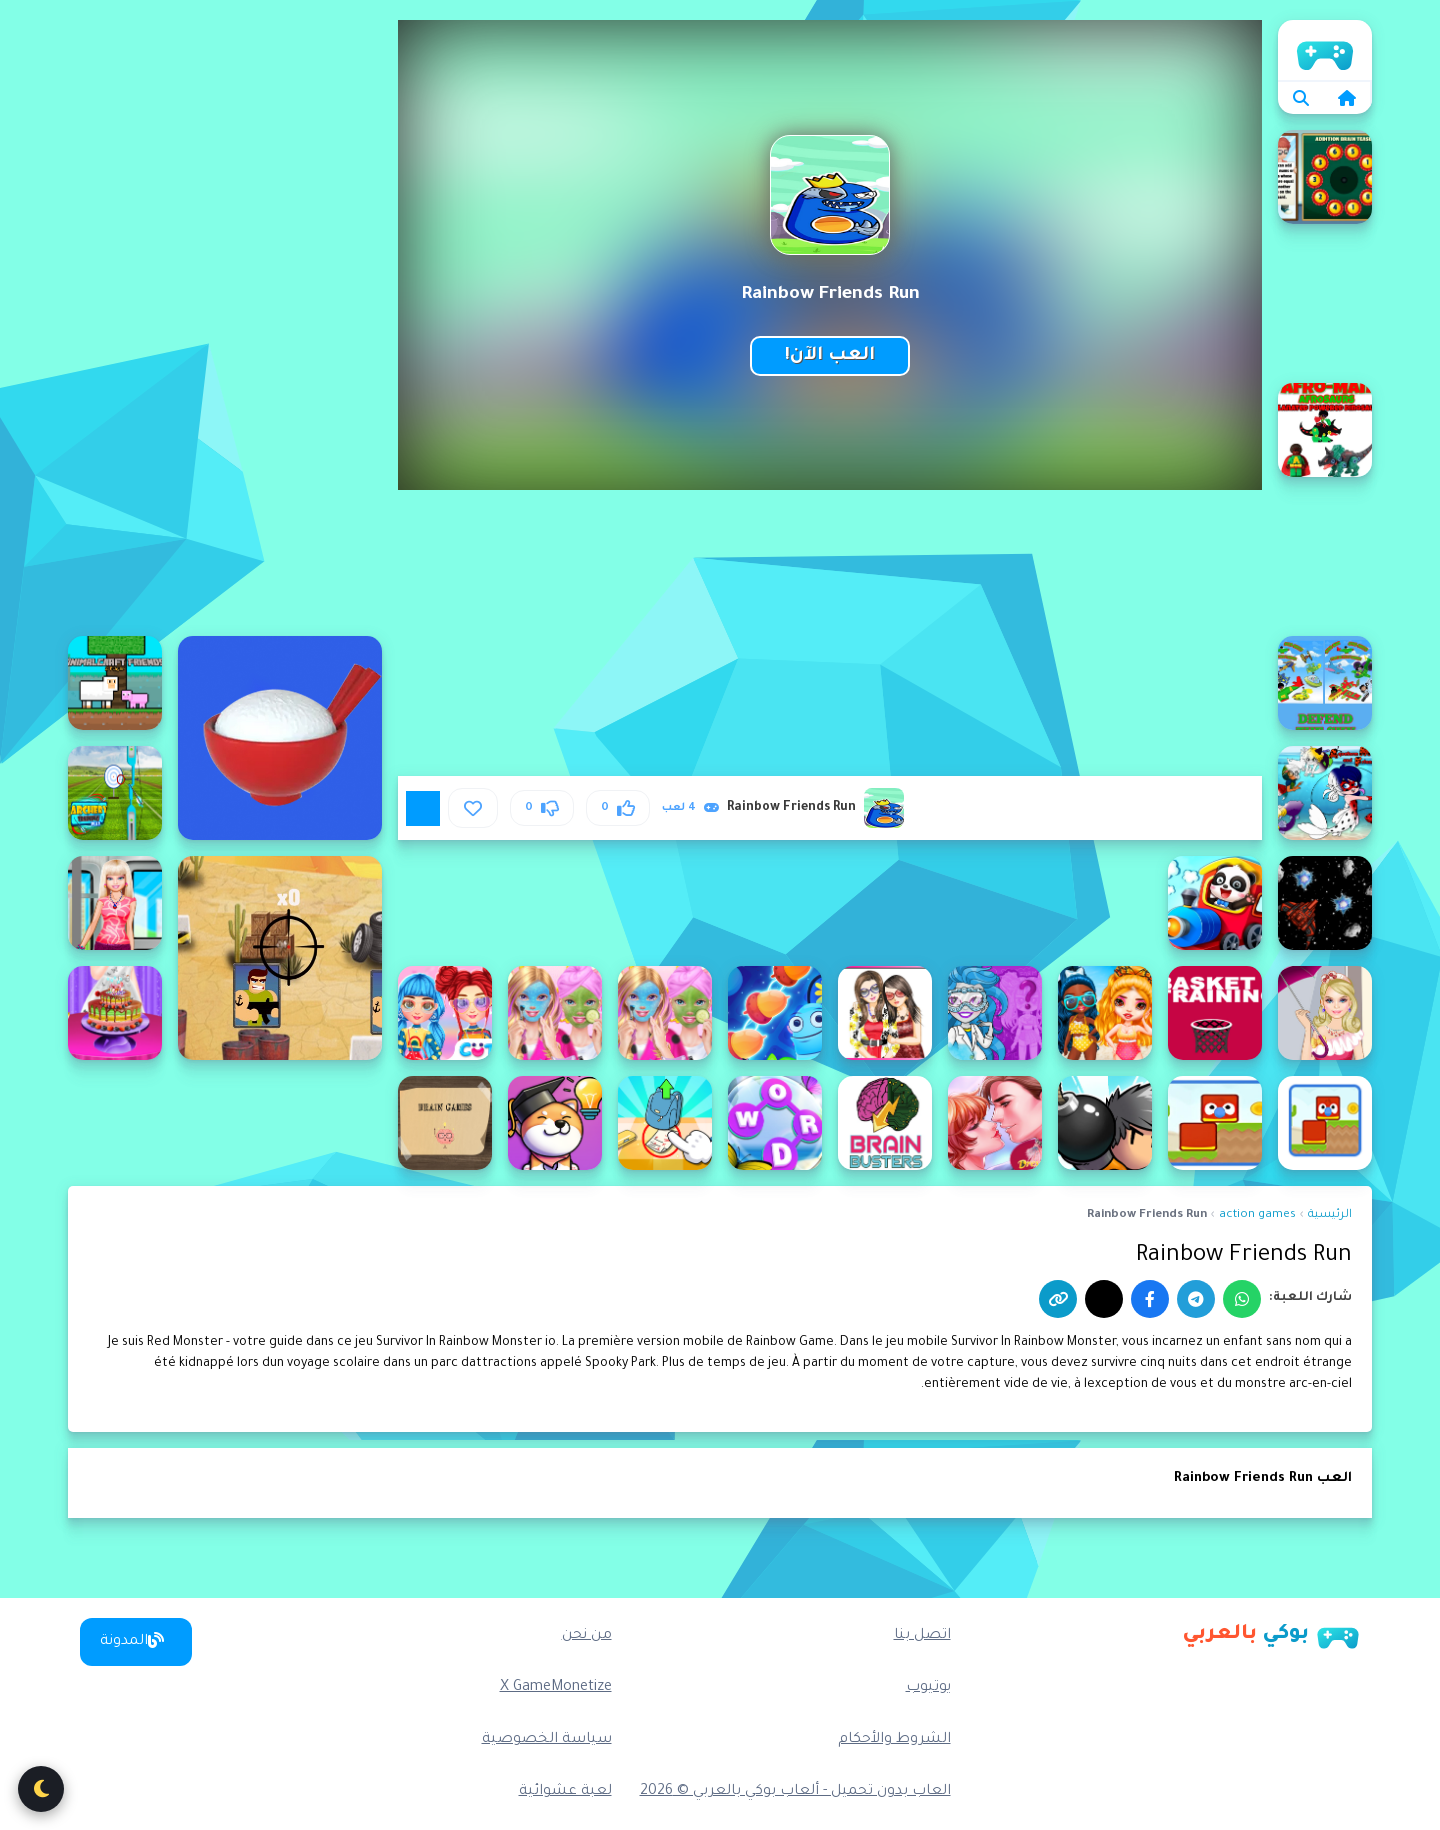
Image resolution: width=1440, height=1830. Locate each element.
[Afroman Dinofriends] (1325, 430)
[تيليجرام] (1196, 1299)
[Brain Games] (445, 1123)
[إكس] (1104, 1299)
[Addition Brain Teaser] (1325, 177)
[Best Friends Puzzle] (775, 1013)
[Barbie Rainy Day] (1325, 1013)
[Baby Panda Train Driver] (1215, 903)
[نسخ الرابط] (1058, 1299)
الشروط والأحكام (894, 1740)
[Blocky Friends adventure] (1215, 1123)
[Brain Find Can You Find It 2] (665, 1123)
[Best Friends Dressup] (885, 1013)
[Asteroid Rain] (1325, 903)
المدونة (132, 1641)
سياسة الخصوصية (547, 1740)
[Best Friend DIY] (995, 1013)
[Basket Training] (1215, 1013)
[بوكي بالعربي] (1271, 1634)
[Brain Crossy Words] (775, 1123)
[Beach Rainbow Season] (1105, 1013)
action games (1257, 1215)
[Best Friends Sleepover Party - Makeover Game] (555, 1013)
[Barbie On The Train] (115, 903)
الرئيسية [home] (1325, 50)
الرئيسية (1330, 1215)
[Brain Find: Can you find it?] (555, 1123)
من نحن (587, 1636)
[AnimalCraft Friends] (115, 683)
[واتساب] (1242, 1299)
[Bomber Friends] (1105, 1123)
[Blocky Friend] (1325, 1123)
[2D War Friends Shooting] (280, 958)
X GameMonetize (556, 1688)
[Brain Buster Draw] (885, 1123)
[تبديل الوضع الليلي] (41, 1789)
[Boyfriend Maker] (995, 1123)
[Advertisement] (225, 320)
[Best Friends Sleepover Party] (665, 1013)
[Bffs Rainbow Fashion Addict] (445, 1013)
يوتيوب (928, 1688)
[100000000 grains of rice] (280, 738)
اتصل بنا (922, 1636)
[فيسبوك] (1150, 1299)
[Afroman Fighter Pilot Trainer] (1325, 683)
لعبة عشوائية (565, 1792)
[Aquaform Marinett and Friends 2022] (1325, 793)
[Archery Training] (115, 793)
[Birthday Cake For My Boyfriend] (115, 1013)
